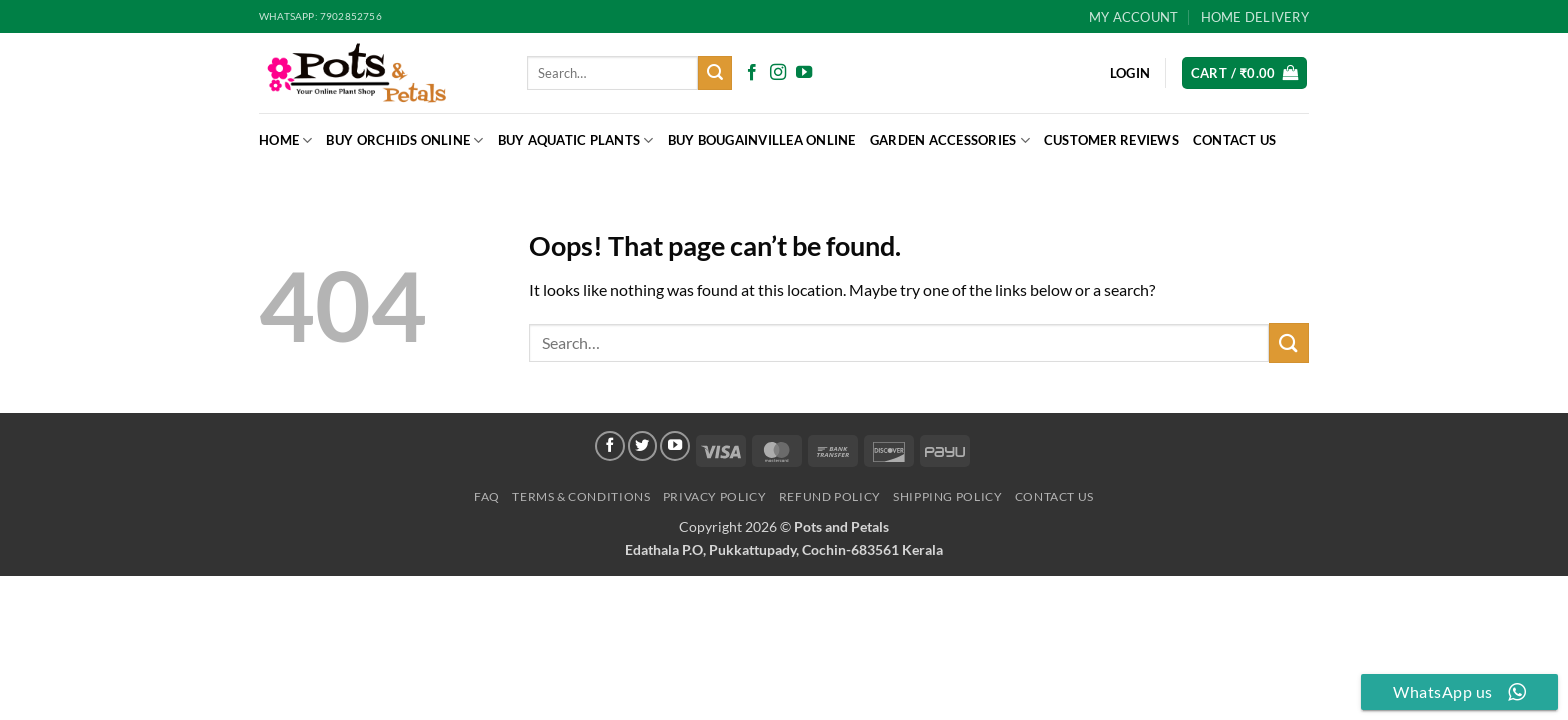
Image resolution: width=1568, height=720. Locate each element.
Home (285, 140)
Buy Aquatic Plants (576, 140)
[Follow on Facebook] (752, 73)
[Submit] (715, 73)
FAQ (487, 496)
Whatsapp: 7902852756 (320, 16)
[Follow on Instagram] (778, 73)
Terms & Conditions (581, 496)
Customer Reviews (1111, 140)
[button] (1245, 73)
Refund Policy (830, 496)
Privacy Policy (715, 496)
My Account (1134, 17)
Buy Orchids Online (404, 140)
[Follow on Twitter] (643, 446)
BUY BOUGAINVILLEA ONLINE (762, 140)
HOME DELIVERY (1255, 17)
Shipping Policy (947, 496)
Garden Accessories (950, 140)
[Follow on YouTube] (804, 73)
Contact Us (1235, 140)
